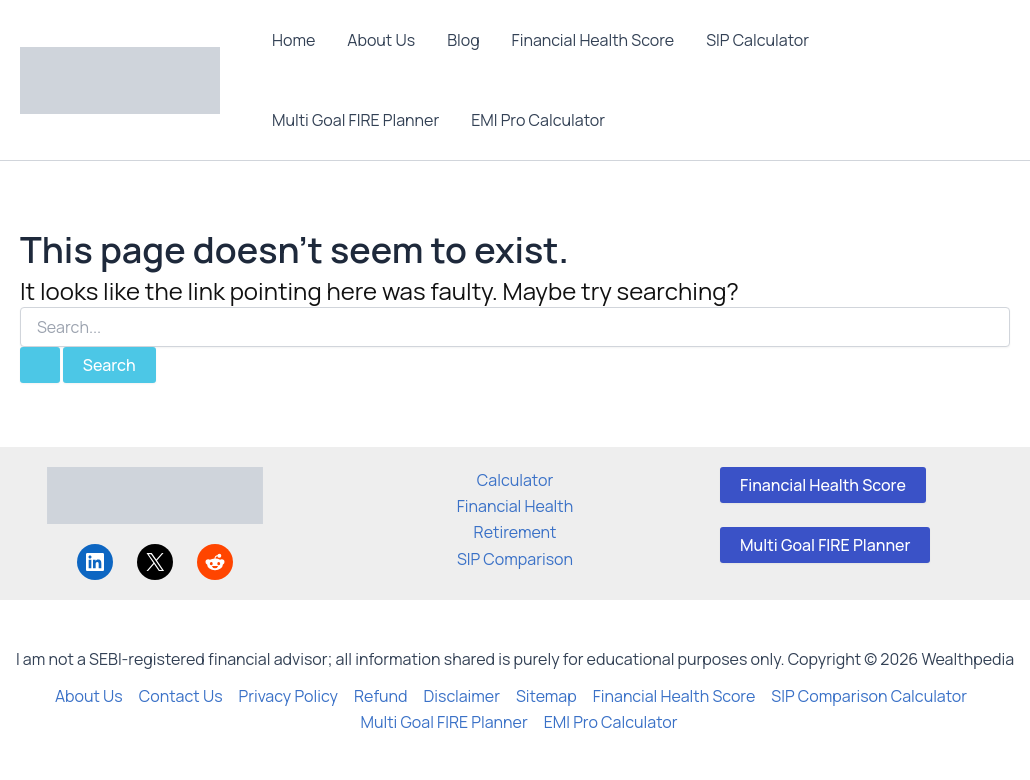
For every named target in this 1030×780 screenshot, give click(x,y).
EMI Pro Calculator (538, 120)
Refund (381, 696)
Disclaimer (462, 696)
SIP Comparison (515, 559)
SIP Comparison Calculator (869, 696)
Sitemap (546, 696)
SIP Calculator (757, 40)
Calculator (515, 480)
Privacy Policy (288, 696)
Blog (463, 40)
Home (293, 40)
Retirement (515, 532)
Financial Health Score (593, 40)
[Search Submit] (40, 365)
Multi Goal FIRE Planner (355, 120)
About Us (381, 40)
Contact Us (181, 696)
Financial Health (515, 506)
